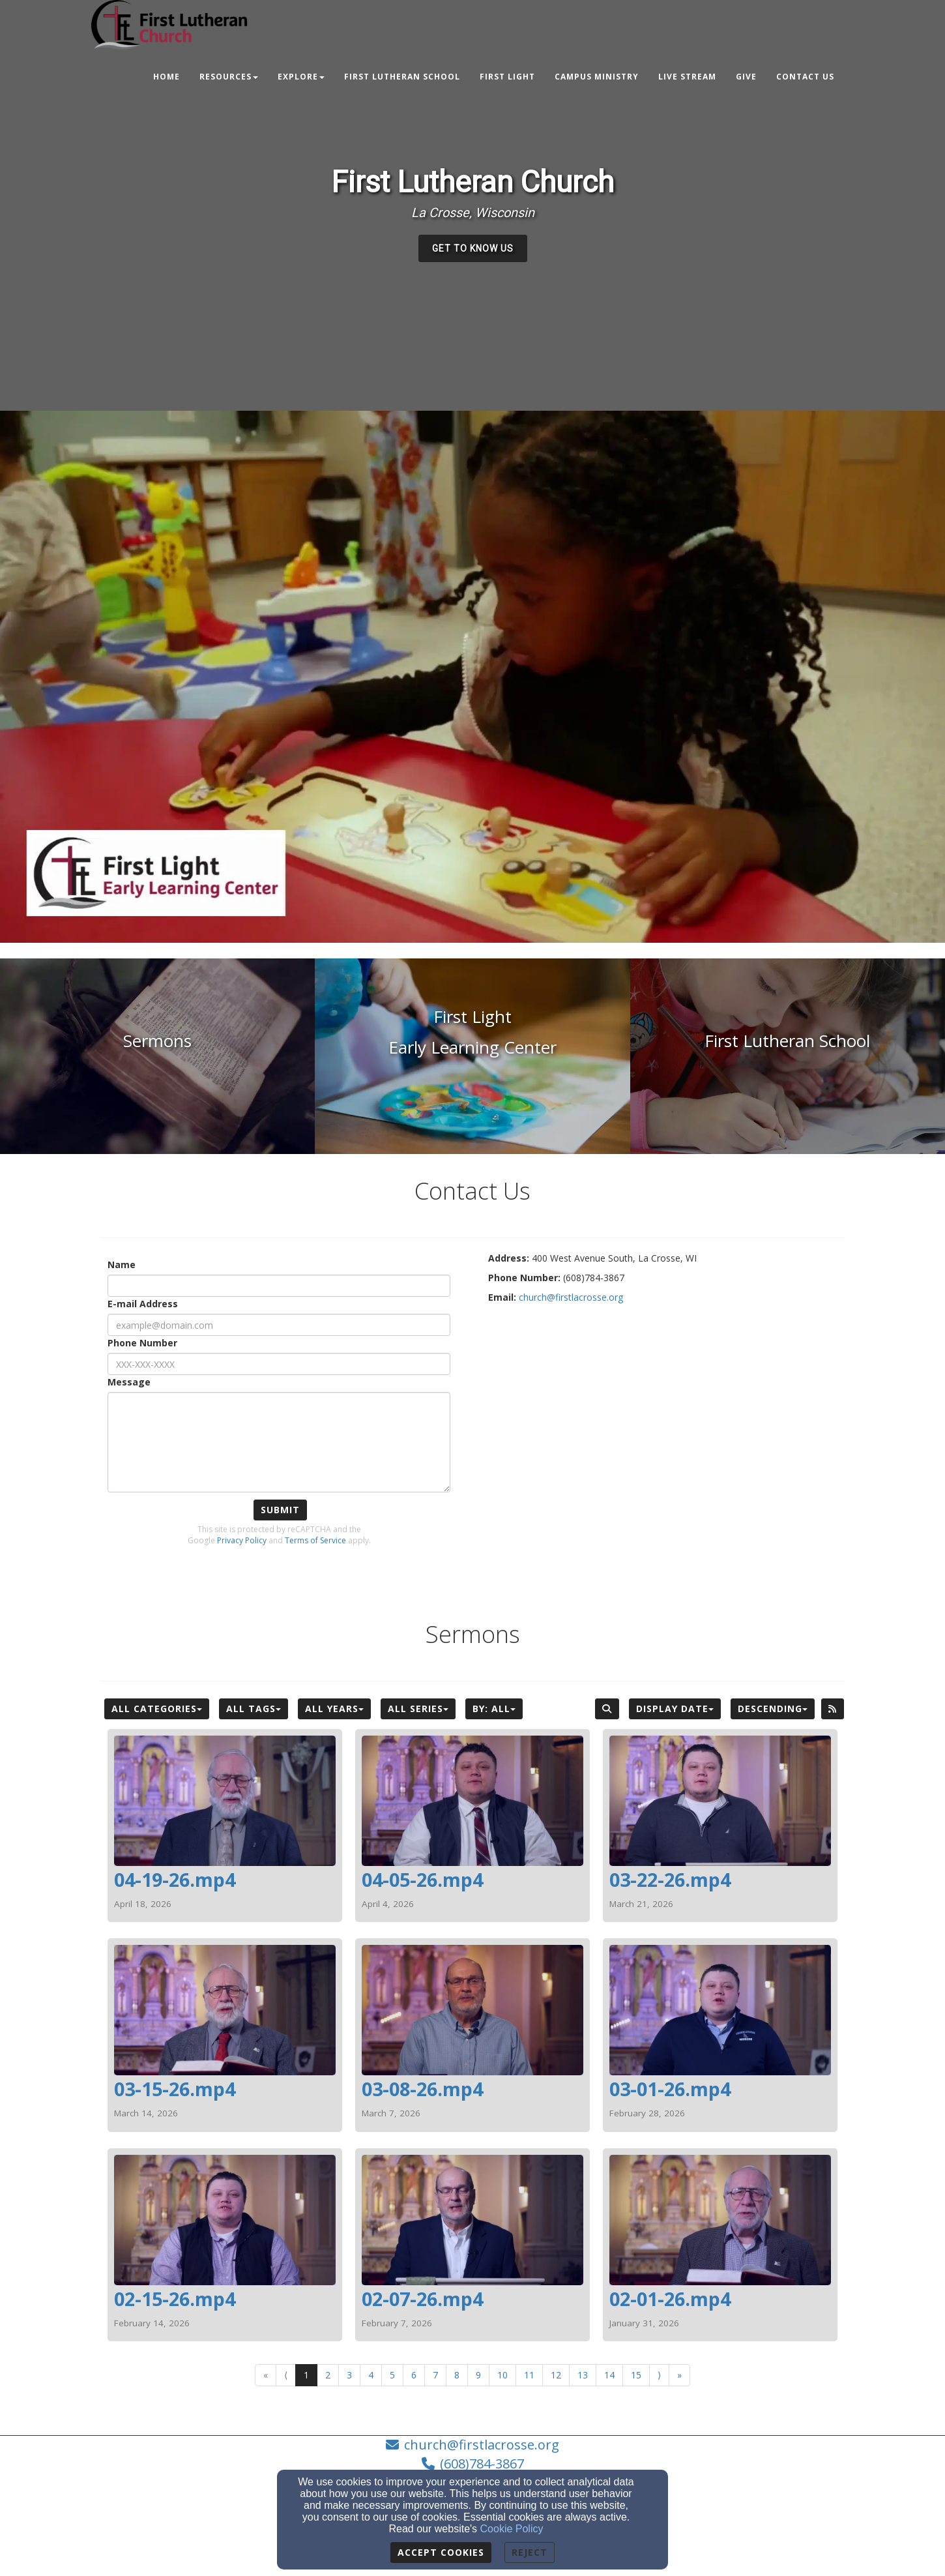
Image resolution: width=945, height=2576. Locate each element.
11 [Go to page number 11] (529, 2375)
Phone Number (142, 1343)
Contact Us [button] (805, 76)
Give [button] (746, 76)
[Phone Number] (279, 1364)
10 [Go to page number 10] (502, 2375)
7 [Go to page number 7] (435, 2375)
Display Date (675, 1708)
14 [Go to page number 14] (609, 2375)
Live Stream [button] (687, 76)
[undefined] (157, 1056)
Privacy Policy (242, 1540)
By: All (494, 1708)
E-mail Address (143, 1303)
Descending (772, 1708)
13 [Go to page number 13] (582, 2375)
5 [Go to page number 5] (392, 2375)
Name (122, 1264)
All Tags (253, 1708)
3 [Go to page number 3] (349, 2375)
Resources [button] (228, 76)
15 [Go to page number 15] (636, 2375)
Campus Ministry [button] (597, 76)
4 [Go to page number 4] (370, 2375)
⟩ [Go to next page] (659, 2375)
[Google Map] (666, 1408)
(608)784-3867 (482, 2463)
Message (129, 1382)
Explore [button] (301, 76)
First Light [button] (507, 76)
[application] (472, 677)
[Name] (279, 1286)
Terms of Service (315, 1540)
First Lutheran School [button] (402, 76)
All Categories (156, 1708)
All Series (418, 1708)
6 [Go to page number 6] (413, 2375)
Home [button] (166, 76)
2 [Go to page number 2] (327, 2375)
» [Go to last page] (679, 2375)
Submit (280, 1509)
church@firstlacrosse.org (481, 2444)
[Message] (279, 1442)
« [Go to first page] (265, 2375)
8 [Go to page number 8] (456, 2375)
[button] (472, 248)
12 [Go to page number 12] (556, 2375)
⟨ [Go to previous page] (285, 2375)
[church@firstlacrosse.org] (571, 1297)
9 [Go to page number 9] (478, 2375)
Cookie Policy (512, 2528)
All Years (334, 1708)
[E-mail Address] (279, 1325)
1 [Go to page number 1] (306, 2375)
